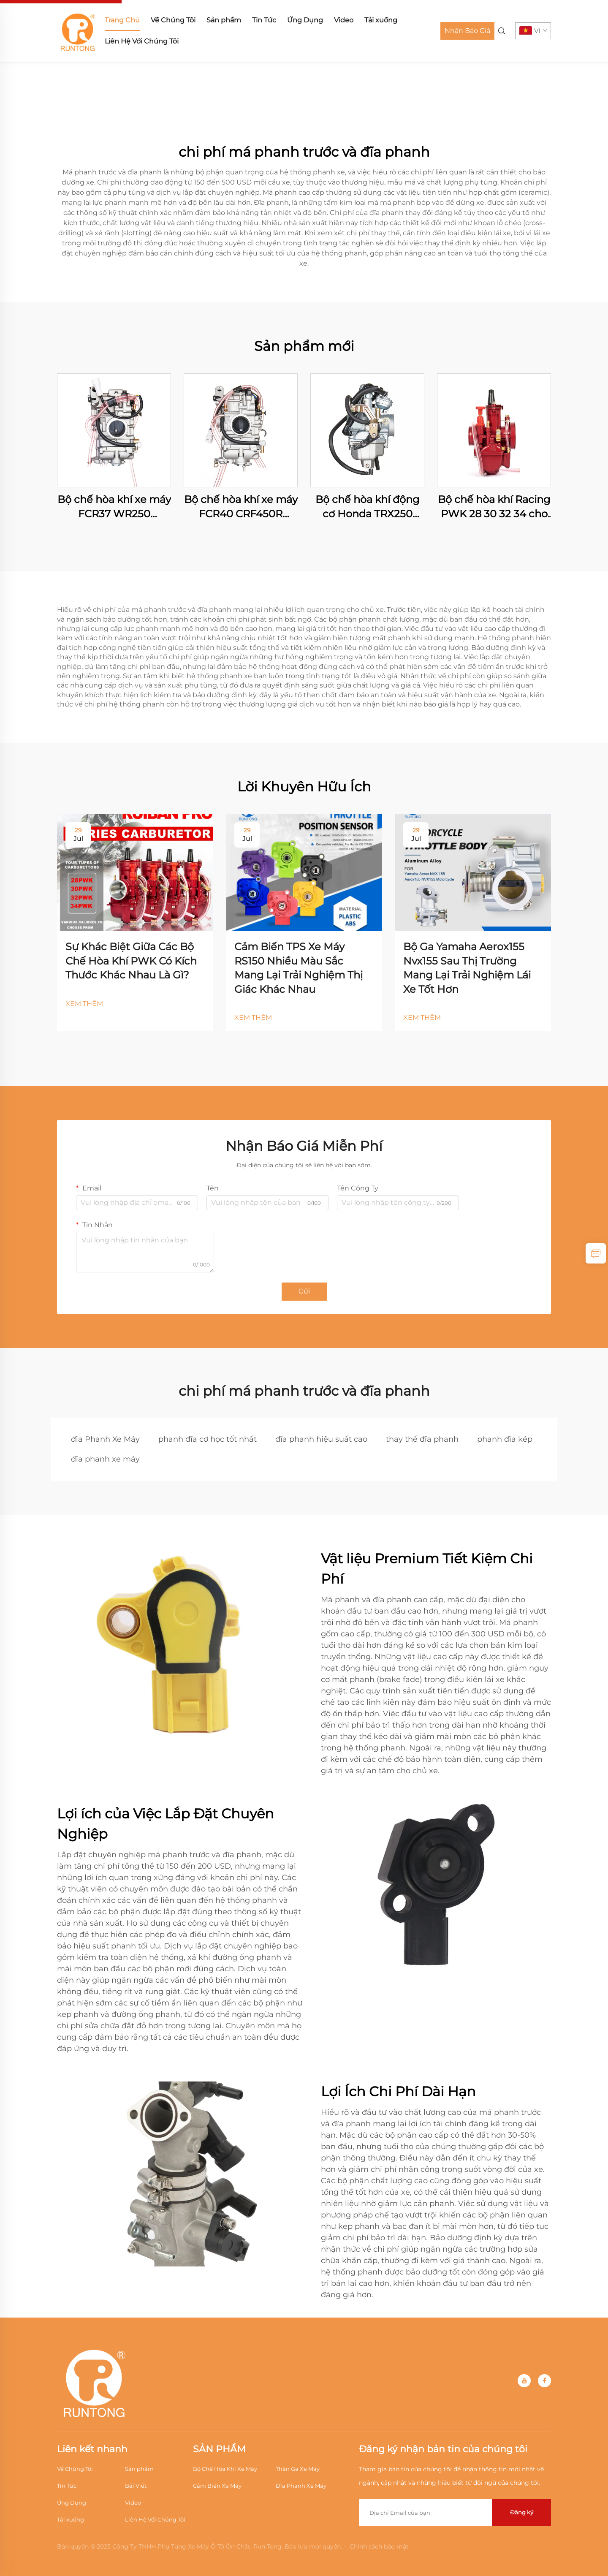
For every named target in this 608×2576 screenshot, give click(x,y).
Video (343, 20)
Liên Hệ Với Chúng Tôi (142, 41)
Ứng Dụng (305, 20)
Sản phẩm (223, 20)
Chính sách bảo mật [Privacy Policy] (379, 2546)
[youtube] (524, 2380)
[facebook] (544, 2380)
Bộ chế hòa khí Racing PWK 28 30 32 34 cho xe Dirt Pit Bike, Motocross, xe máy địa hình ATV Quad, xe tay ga (494, 507)
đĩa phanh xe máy (105, 1459)
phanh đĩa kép (504, 1439)
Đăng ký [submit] (521, 2512)
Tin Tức (264, 20)
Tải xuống (380, 20)
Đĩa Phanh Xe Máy (301, 2485)
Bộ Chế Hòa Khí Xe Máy (225, 2468)
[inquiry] (596, 1253)
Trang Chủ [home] (122, 20)
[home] (78, 30)
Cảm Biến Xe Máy (217, 2485)
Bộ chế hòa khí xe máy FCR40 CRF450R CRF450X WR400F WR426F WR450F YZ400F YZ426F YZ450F (241, 507)
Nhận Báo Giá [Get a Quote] (467, 31)
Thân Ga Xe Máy (298, 2468)
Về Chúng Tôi (173, 20)
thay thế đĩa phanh (422, 1439)
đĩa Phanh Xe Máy (105, 1439)
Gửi (304, 1291)
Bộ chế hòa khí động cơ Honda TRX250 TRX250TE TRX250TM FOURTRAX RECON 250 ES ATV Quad (367, 507)
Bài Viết (136, 2485)
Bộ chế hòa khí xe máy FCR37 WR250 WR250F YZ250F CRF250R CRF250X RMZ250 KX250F (114, 507)
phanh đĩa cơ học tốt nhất (207, 1439)
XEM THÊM (84, 1004)
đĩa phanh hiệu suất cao (321, 1439)
